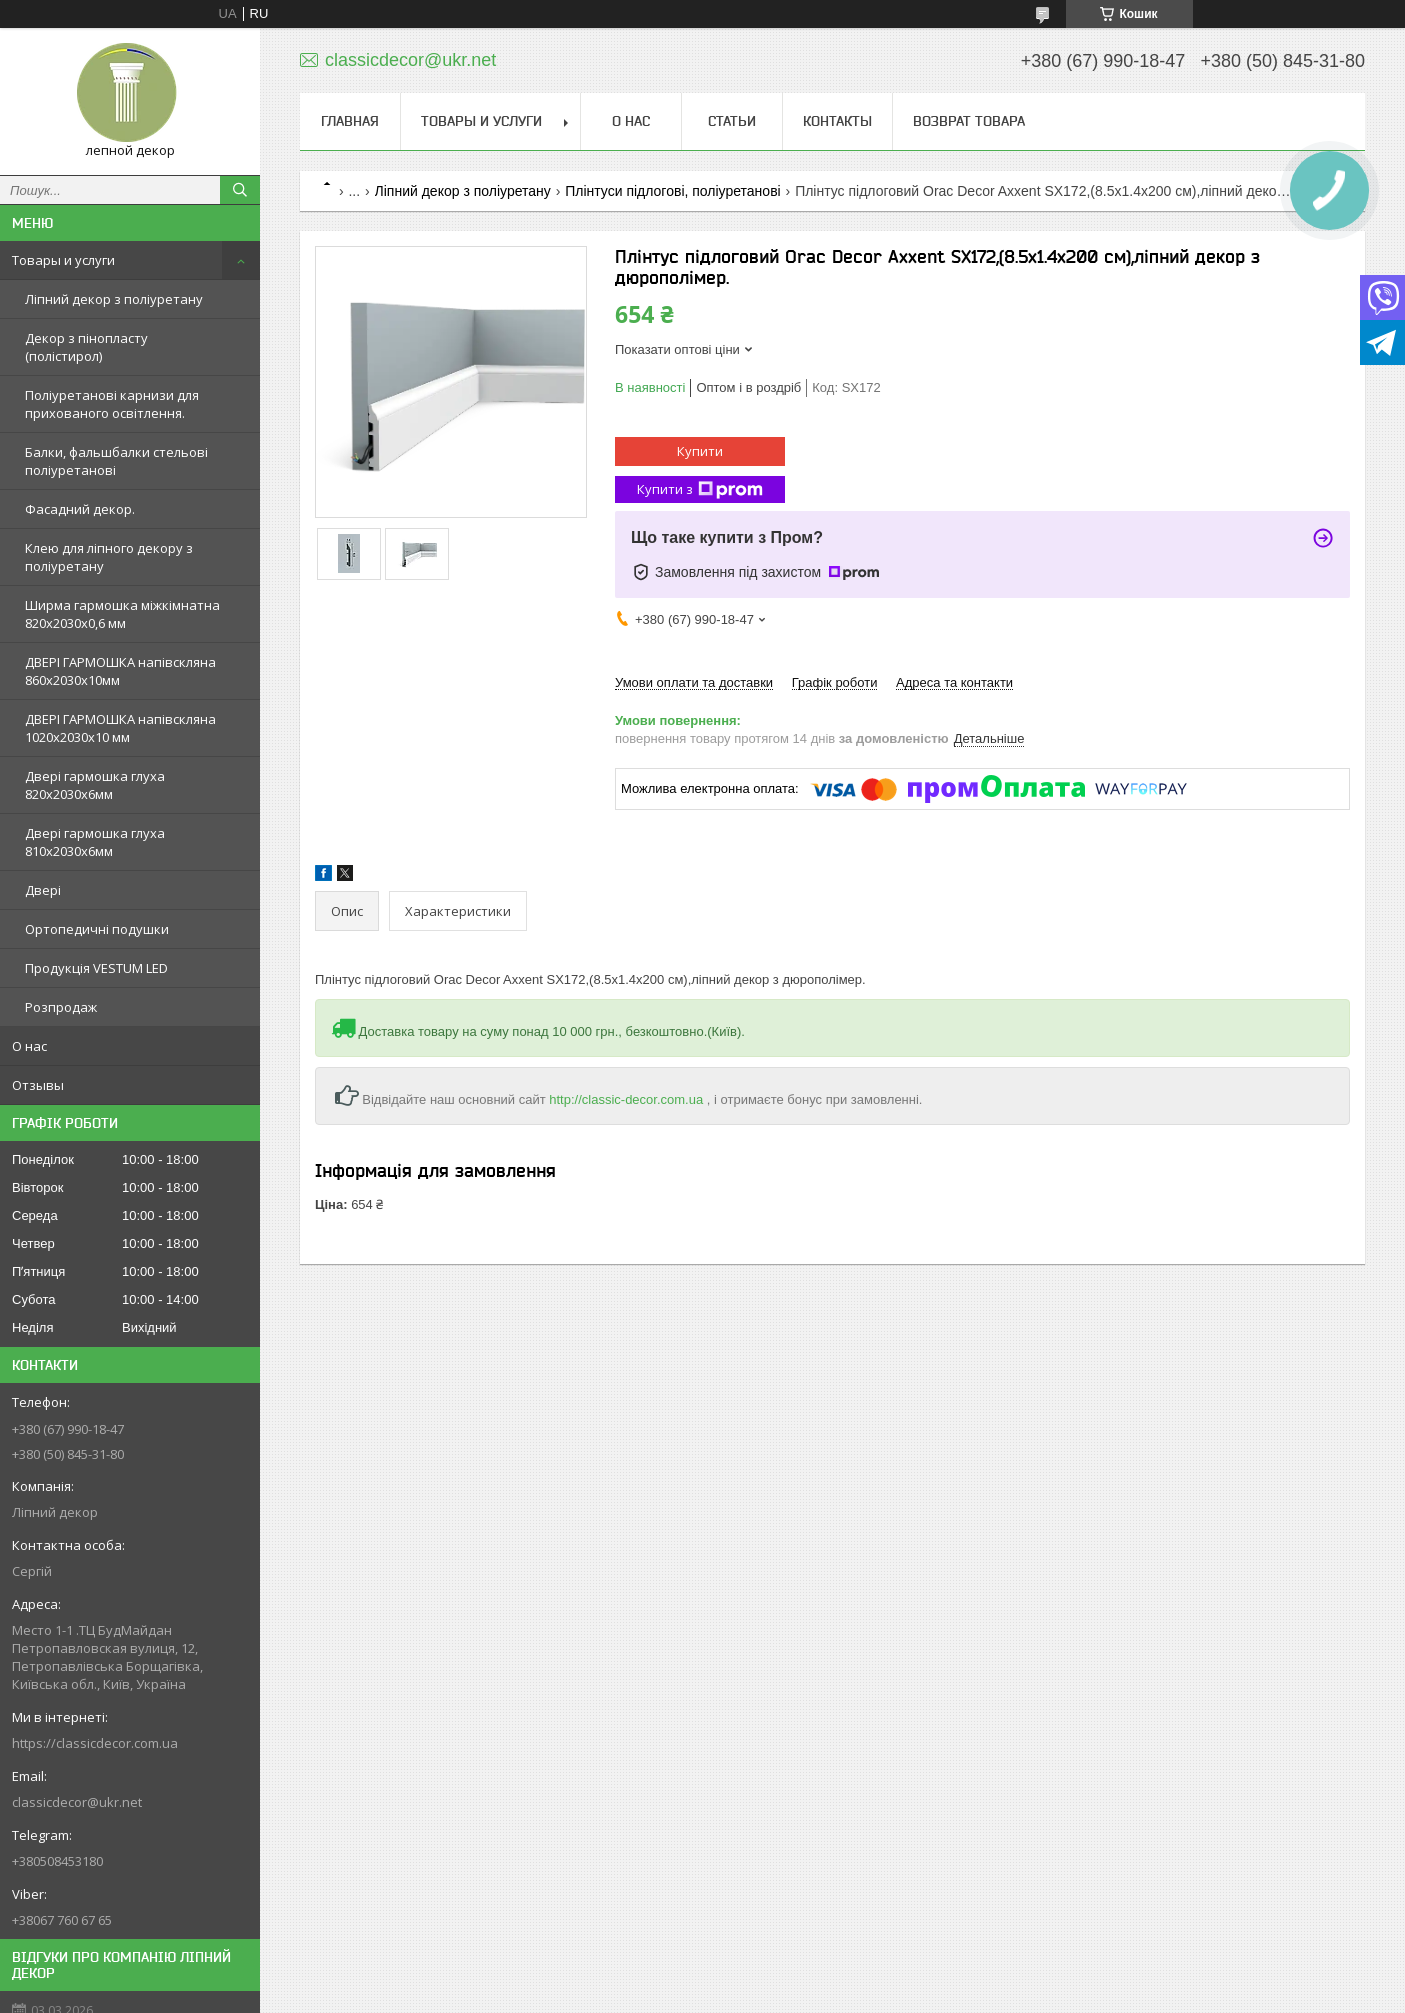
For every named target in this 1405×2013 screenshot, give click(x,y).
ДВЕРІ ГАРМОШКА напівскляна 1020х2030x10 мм (120, 728)
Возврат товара (969, 121)
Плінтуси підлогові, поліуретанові (672, 191)
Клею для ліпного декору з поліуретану (109, 557)
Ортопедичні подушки (97, 929)
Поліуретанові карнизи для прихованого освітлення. (112, 404)
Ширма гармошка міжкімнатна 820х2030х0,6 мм (122, 614)
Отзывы (38, 1085)
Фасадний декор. (80, 509)
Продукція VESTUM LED (96, 968)
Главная (350, 121)
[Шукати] (240, 190)
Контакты (837, 121)
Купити (700, 451)
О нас (29, 1046)
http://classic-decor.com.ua (626, 1099)
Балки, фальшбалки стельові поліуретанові (116, 461)
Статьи (732, 121)
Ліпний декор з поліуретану (114, 299)
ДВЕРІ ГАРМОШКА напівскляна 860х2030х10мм (120, 671)
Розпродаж (61, 1007)
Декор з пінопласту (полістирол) (86, 347)
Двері (43, 890)
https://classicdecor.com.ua (95, 1743)
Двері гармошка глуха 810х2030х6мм (95, 842)
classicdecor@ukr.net (77, 1802)
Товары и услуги (63, 260)
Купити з (700, 489)
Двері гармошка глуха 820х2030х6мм (95, 785)
